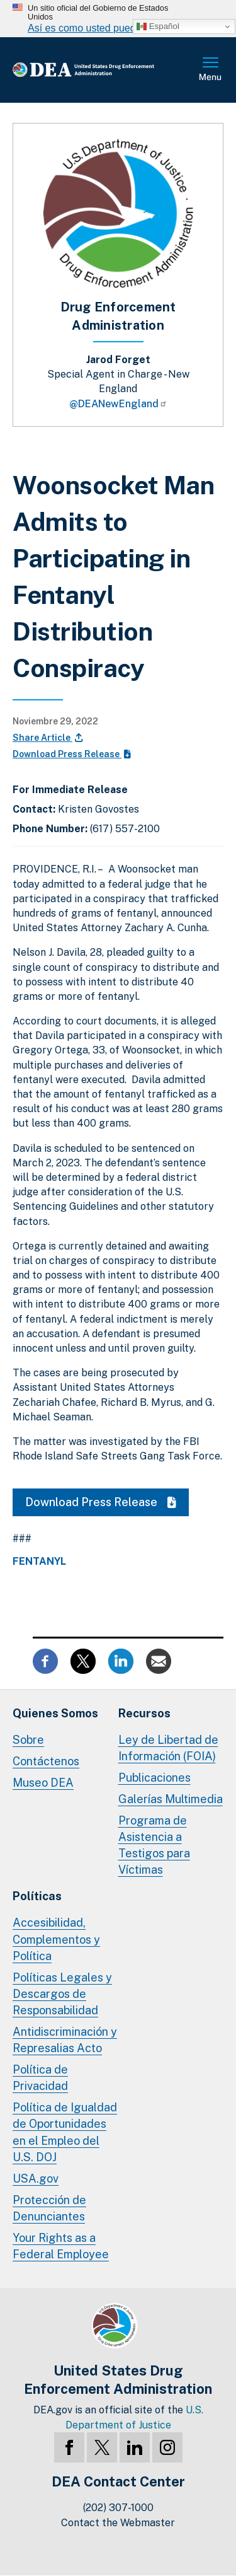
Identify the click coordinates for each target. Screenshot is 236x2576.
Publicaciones (154, 1777)
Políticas (37, 1896)
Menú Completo (210, 70)
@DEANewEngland (118, 404)
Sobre (28, 1739)
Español (158, 26)
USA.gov (36, 2178)
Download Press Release (72, 754)
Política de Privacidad (40, 2077)
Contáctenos (46, 1761)
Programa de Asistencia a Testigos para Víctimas (154, 1845)
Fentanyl (39, 1561)
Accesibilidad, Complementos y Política (56, 1939)
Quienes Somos (55, 1713)
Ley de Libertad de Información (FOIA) (168, 1748)
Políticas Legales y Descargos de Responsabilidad (62, 1994)
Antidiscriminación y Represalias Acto (65, 2040)
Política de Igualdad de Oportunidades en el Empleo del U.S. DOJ (65, 2132)
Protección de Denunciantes (49, 2208)
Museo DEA (43, 1782)
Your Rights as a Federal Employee (61, 2246)
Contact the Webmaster (118, 2523)
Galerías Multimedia (170, 1799)
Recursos (144, 1713)
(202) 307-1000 (118, 2508)
